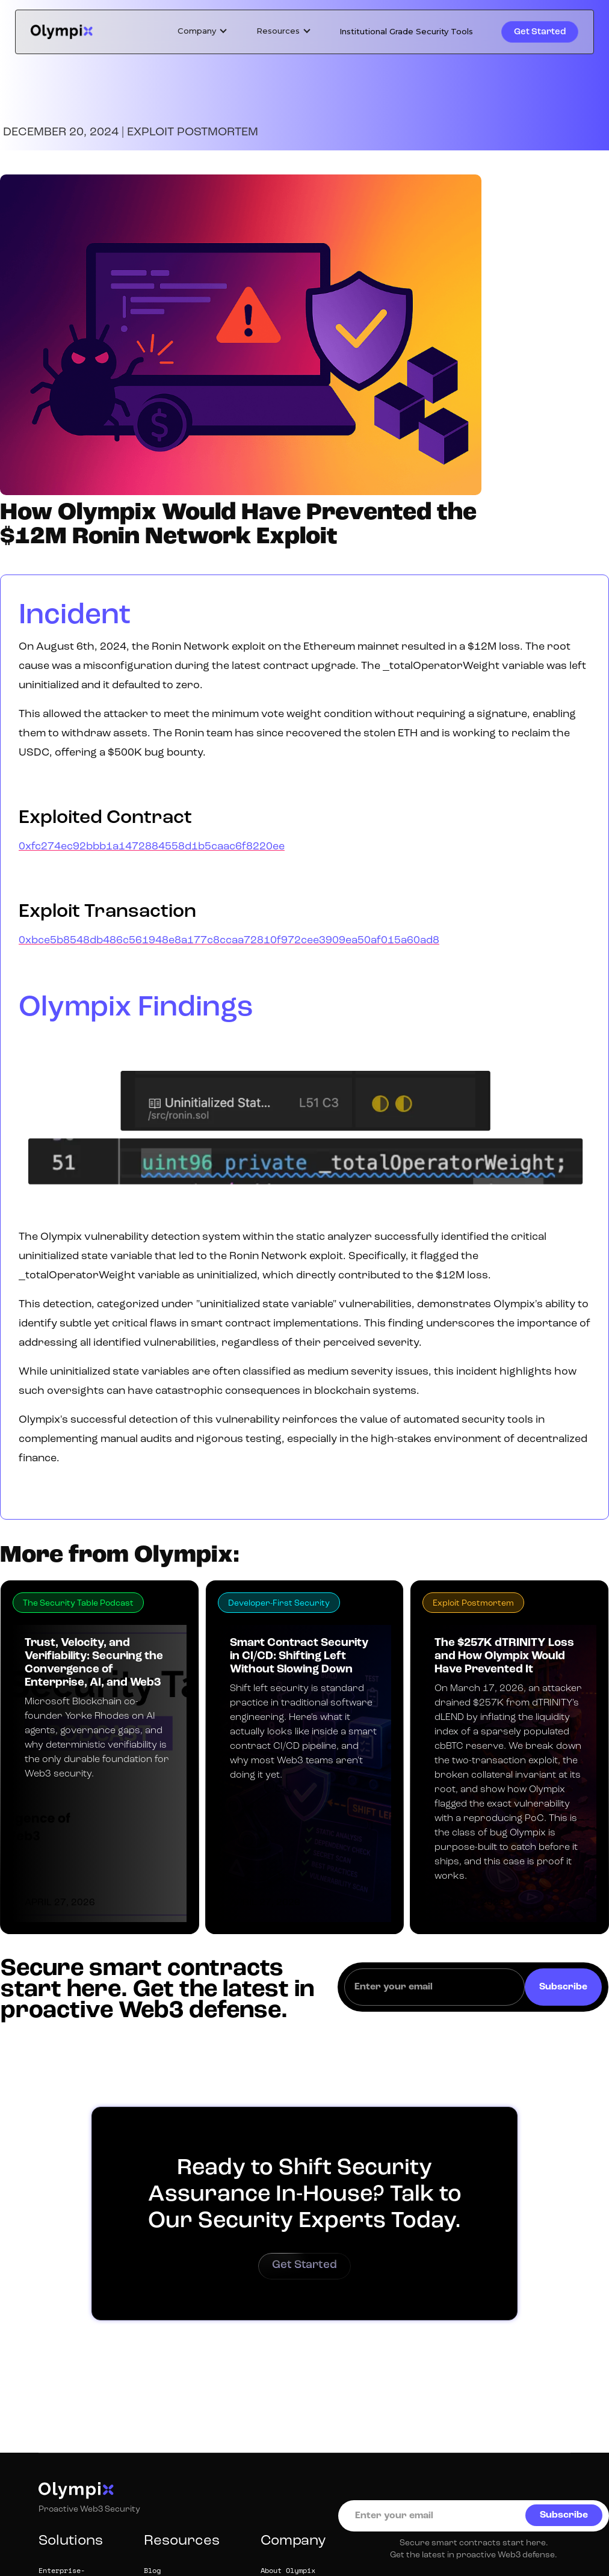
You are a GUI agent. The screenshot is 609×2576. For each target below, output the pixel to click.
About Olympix (288, 2571)
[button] (203, 31)
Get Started (540, 32)
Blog (152, 2571)
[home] (62, 32)
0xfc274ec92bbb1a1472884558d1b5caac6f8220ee (152, 846)
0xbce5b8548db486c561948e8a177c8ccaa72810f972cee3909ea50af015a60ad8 (229, 940)
